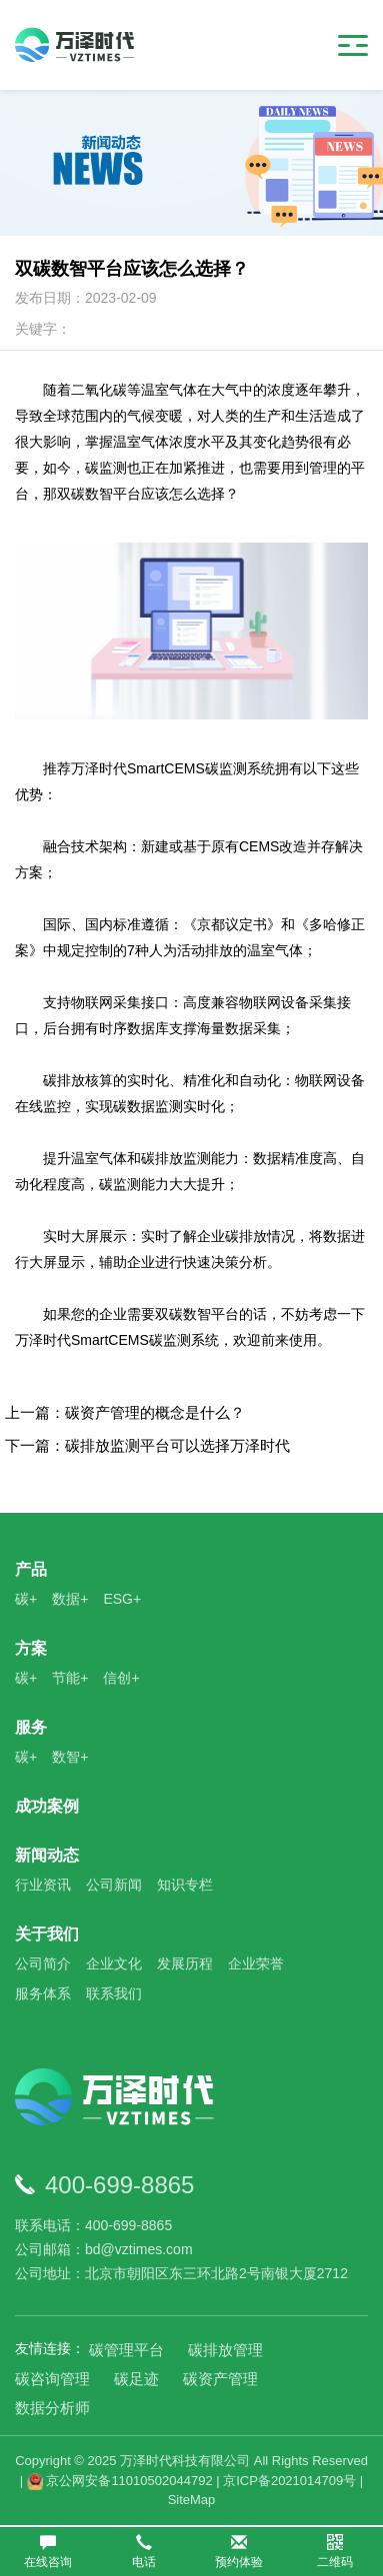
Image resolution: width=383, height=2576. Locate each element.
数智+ (70, 1757)
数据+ (70, 1599)
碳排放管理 (225, 2349)
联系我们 (114, 1993)
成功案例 (47, 1806)
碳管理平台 (126, 2349)
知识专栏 (185, 1885)
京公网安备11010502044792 (120, 2480)
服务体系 (43, 1993)
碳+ (26, 1599)
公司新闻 (114, 1885)
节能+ (70, 1678)
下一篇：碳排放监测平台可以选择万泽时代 (147, 1445)
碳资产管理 (220, 2378)
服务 (31, 1727)
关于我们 (47, 1934)
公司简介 (43, 1963)
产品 (31, 1569)
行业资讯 (43, 1885)
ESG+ (122, 1599)
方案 (31, 1648)
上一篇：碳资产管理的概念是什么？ (125, 1412)
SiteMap (192, 2499)
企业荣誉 (256, 1963)
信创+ (121, 1678)
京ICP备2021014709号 (289, 2480)
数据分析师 (52, 2407)
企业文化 (114, 1963)
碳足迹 (136, 2378)
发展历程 (185, 1963)
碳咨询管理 (52, 2378)
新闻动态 (47, 1855)
